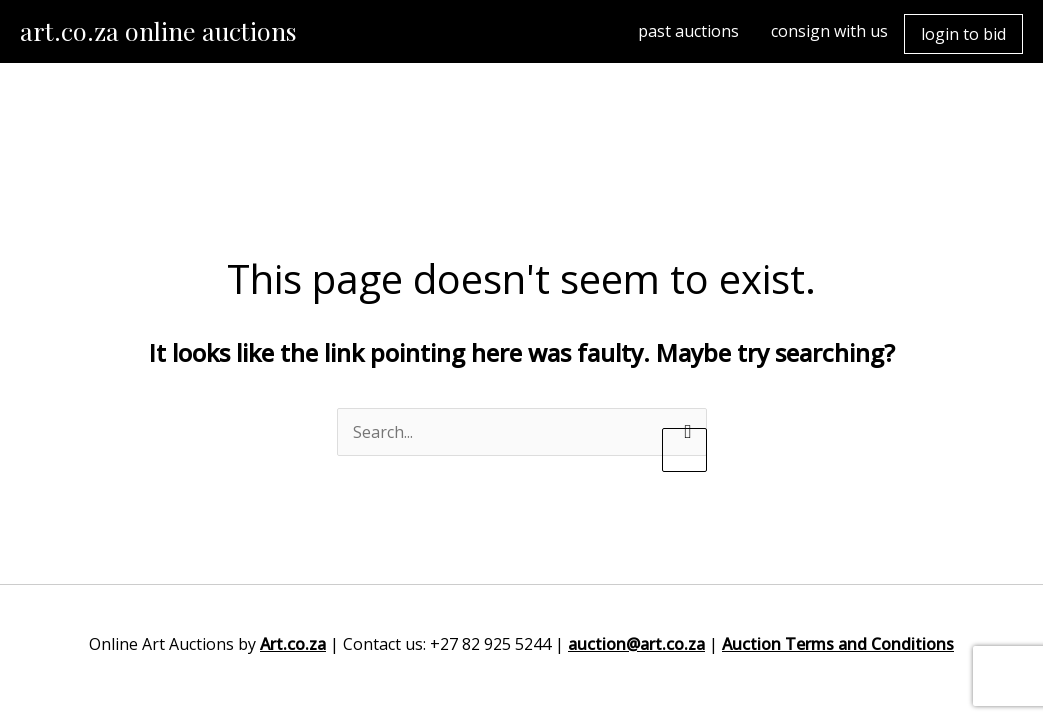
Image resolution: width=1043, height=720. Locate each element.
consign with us (829, 31)
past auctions (688, 31)
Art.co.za (293, 644)
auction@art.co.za (636, 644)
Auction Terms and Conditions (838, 644)
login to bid (963, 34)
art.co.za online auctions (158, 30)
